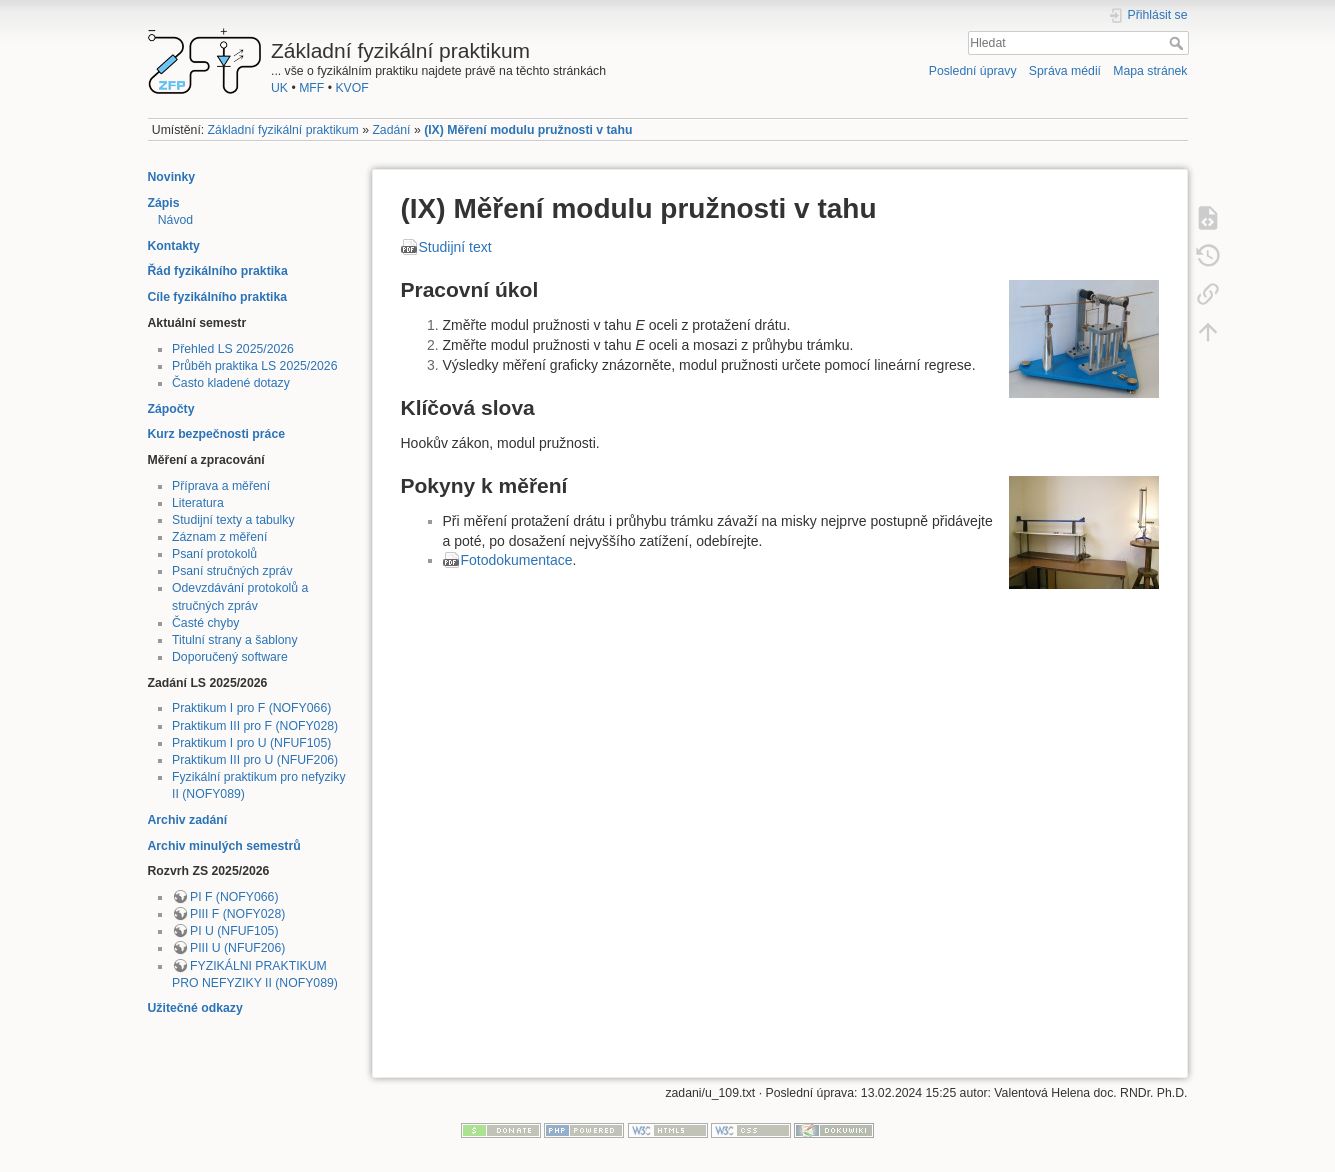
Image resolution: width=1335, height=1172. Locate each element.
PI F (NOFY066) (234, 897)
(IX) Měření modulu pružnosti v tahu (528, 130)
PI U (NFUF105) (234, 931)
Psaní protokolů (214, 554)
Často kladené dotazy (231, 383)
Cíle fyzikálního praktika (218, 297)
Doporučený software (230, 657)
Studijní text (455, 247)
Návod (175, 220)
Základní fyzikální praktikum (283, 130)
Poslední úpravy (973, 71)
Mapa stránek (1150, 71)
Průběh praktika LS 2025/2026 (255, 366)
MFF (311, 88)
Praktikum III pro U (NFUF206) (255, 760)
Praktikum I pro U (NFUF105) (251, 743)
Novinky (172, 177)
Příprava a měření (221, 486)
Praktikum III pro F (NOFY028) (255, 726)
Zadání (391, 130)
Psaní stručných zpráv (232, 571)
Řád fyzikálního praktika (218, 271)
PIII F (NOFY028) (237, 914)
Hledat (1178, 43)
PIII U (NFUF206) (237, 948)
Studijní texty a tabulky (233, 520)
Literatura (198, 503)
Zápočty (171, 409)
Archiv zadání (188, 820)
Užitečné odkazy (195, 1008)
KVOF (351, 88)
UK (279, 88)
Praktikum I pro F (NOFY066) (251, 708)
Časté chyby (205, 623)
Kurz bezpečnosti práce (217, 434)
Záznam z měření (219, 537)
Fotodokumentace (517, 560)
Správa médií (1065, 71)
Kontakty (174, 246)
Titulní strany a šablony (235, 640)
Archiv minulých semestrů (224, 846)
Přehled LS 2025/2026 (233, 349)
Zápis (164, 203)
